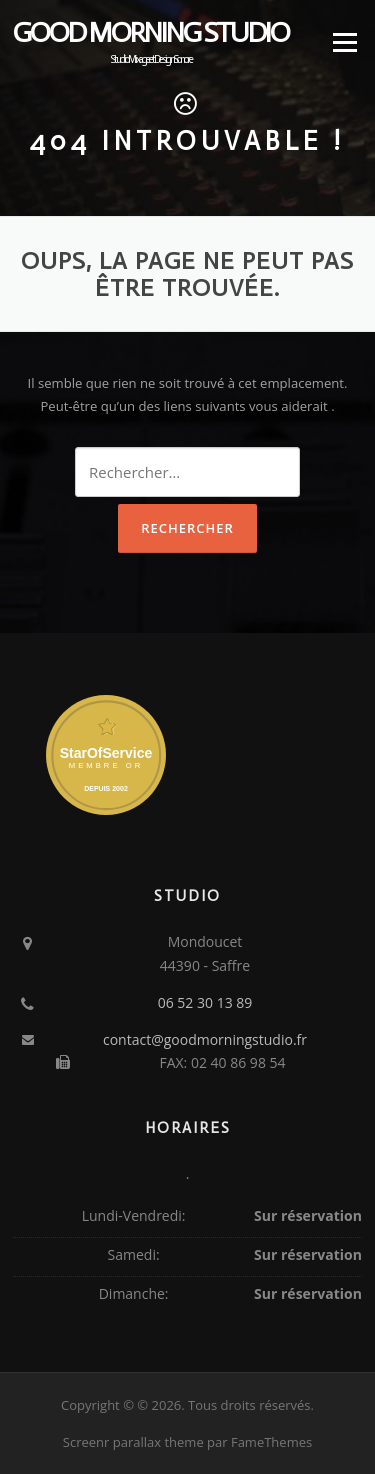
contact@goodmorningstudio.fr (205, 1039)
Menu (344, 42)
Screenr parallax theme (133, 1442)
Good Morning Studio (151, 33)
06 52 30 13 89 (205, 1002)
